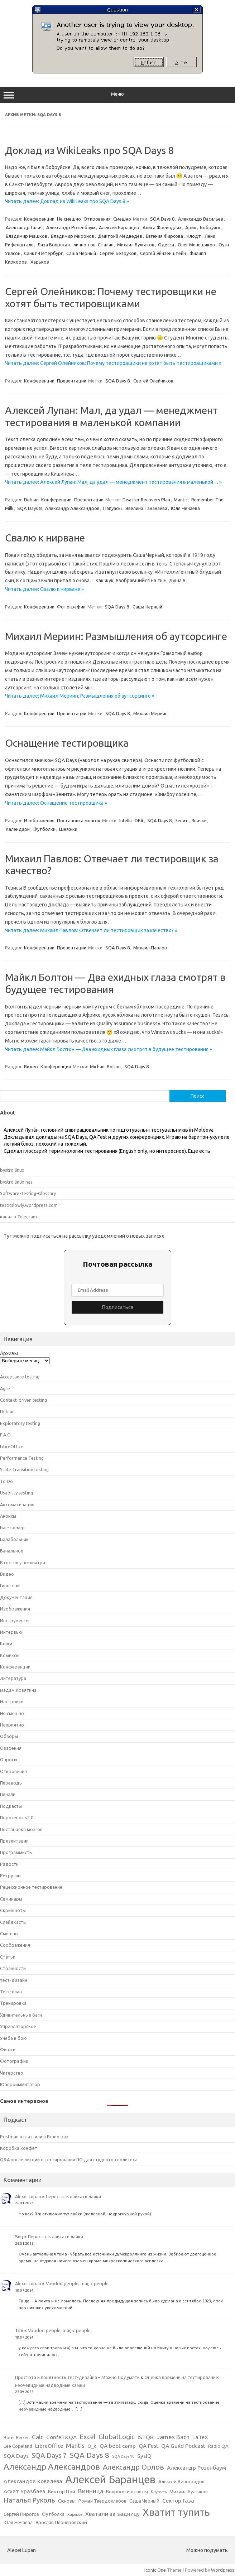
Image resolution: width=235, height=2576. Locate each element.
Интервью (11, 1631)
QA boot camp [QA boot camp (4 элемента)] (118, 2446)
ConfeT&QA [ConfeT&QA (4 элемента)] (61, 2437)
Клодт (194, 236)
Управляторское (18, 2026)
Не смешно (69, 218)
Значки (199, 820)
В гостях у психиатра (22, 1562)
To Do (6, 1481)
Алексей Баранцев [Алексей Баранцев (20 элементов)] (110, 2479)
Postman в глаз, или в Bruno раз (34, 2136)
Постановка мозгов (78, 820)
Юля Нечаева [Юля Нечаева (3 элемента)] (18, 2522)
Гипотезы (10, 1585)
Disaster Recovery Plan (146, 499)
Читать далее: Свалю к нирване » (44, 589)
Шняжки (68, 829)
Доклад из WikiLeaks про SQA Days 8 (89, 150)
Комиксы (9, 1655)
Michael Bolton (105, 1066)
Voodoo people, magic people (77, 2283)
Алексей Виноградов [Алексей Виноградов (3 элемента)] (181, 2481)
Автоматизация (17, 1504)
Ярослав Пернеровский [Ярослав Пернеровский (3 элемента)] (61, 2522)
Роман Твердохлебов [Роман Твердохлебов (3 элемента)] (102, 2501)
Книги (6, 1643)
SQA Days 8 (162, 218)
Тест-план (11, 1991)
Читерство (11, 2072)
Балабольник (14, 1539)
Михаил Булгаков (135, 244)
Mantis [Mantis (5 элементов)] (75, 2445)
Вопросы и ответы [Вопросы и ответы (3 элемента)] (127, 2491)
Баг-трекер (12, 1527)
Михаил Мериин (150, 713)
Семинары (11, 1898)
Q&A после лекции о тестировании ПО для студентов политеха (69, 2159)
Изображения (39, 820)
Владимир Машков (26, 236)
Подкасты (11, 1806)
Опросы (8, 1759)
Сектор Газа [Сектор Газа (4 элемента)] (178, 2501)
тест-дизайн (13, 1980)
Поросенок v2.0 (16, 1817)
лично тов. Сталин (93, 244)
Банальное (11, 1550)
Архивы (9, 1353)
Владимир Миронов (72, 236)
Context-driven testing (23, 1399)
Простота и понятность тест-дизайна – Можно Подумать (77, 2377)
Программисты (16, 1852)
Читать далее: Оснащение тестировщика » (56, 803)
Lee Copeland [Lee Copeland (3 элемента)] (18, 2446)
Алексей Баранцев (119, 227)
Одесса (166, 244)
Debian (31, 499)
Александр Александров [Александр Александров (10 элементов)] (52, 2466)
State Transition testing (24, 1469)
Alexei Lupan (28, 2196)
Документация (16, 1597)
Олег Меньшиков (196, 244)
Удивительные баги (21, 2014)
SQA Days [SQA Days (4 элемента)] (16, 2456)
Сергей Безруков (118, 253)
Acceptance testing (19, 1376)
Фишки (7, 2049)
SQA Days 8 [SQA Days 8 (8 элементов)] (89, 2455)
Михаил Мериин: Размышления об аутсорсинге (116, 636)
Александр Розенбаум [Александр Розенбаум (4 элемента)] (196, 2468)
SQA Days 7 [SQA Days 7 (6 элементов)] (49, 2455)
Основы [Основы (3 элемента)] (67, 2501)
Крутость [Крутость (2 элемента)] (159, 2492)
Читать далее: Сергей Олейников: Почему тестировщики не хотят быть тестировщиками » (113, 363)
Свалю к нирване (45, 537)
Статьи (7, 1956)
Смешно (122, 218)
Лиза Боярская (53, 244)
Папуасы (112, 508)
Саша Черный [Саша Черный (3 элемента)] (144, 2501)
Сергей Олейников (153, 380)
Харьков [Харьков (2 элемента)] (74, 2514)
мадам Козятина (18, 1690)
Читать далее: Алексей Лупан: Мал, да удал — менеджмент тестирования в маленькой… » (113, 482)
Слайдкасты (13, 1922)
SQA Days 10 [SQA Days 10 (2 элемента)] (123, 2456)
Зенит (181, 820)
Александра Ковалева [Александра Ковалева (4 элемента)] (33, 2481)
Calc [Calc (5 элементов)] (37, 2436)
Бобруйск (210, 227)
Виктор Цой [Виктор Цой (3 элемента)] (61, 2491)
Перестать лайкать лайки (73, 2196)
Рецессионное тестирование (31, 1886)
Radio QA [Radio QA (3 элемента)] (218, 2446)
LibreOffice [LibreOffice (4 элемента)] (49, 2446)
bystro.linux (12, 1170)
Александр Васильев (200, 218)
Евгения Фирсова (164, 236)
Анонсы (8, 1515)
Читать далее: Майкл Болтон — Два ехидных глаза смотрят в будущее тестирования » (108, 1049)
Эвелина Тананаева (146, 508)
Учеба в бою (13, 2038)
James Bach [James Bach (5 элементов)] (173, 2436)
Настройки (12, 1701)
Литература (13, 1678)
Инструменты (14, 1620)
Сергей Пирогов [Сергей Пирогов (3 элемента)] (21, 2514)
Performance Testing (22, 1457)
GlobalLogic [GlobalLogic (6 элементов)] (117, 2437)
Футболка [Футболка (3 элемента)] (53, 2514)
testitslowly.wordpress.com (29, 1205)
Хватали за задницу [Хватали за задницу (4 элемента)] (112, 2514)
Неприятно (12, 1724)
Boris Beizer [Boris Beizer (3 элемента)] (16, 2437)
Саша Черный (81, 253)
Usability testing (16, 1492)
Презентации (71, 380)
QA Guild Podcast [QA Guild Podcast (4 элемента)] (183, 2446)
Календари (18, 829)
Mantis (181, 499)
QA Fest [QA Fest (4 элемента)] (148, 2446)
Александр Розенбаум (70, 227)
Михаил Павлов (150, 947)
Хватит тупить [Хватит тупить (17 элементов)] (176, 2512)
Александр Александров (72, 508)
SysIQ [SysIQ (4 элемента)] (144, 2456)
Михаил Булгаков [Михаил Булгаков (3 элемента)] (188, 2491)
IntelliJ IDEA (131, 820)
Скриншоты (13, 1910)
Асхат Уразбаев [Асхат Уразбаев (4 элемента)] (24, 2491)
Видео (31, 1066)
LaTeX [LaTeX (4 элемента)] (200, 2437)
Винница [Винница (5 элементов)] (90, 2491)
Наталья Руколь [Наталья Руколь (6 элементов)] (29, 2500)
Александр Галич (24, 227)
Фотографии (71, 606)
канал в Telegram (18, 1216)
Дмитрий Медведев (120, 236)
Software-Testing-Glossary (28, 1193)
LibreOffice (11, 1446)
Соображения (15, 1944)
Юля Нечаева (185, 508)
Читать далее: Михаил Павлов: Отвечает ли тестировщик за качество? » (91, 930)
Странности (13, 1968)
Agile (5, 1388)
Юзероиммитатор (20, 2084)
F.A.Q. (6, 1434)
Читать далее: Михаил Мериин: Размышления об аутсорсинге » (79, 696)
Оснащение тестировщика (67, 742)
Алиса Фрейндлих (162, 227)
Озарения (10, 1748)
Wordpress (222, 2569)
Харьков (39, 261)
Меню (117, 94)
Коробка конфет (18, 2148)
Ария (190, 227)
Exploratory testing (20, 1423)
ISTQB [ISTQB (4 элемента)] (146, 2437)
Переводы (11, 1782)
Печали (7, 1794)
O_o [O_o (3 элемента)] (92, 2446)
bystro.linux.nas (16, 1181)
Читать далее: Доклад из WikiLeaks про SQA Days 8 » (67, 201)
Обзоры (9, 1736)
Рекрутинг (11, 1875)
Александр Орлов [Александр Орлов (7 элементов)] (133, 2467)
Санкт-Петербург (43, 253)
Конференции (39, 218)
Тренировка (13, 2003)
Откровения (97, 218)
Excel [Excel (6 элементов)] (88, 2437)
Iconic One (155, 2569)
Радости (9, 1864)
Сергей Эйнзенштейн (163, 253)
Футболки (44, 829)
